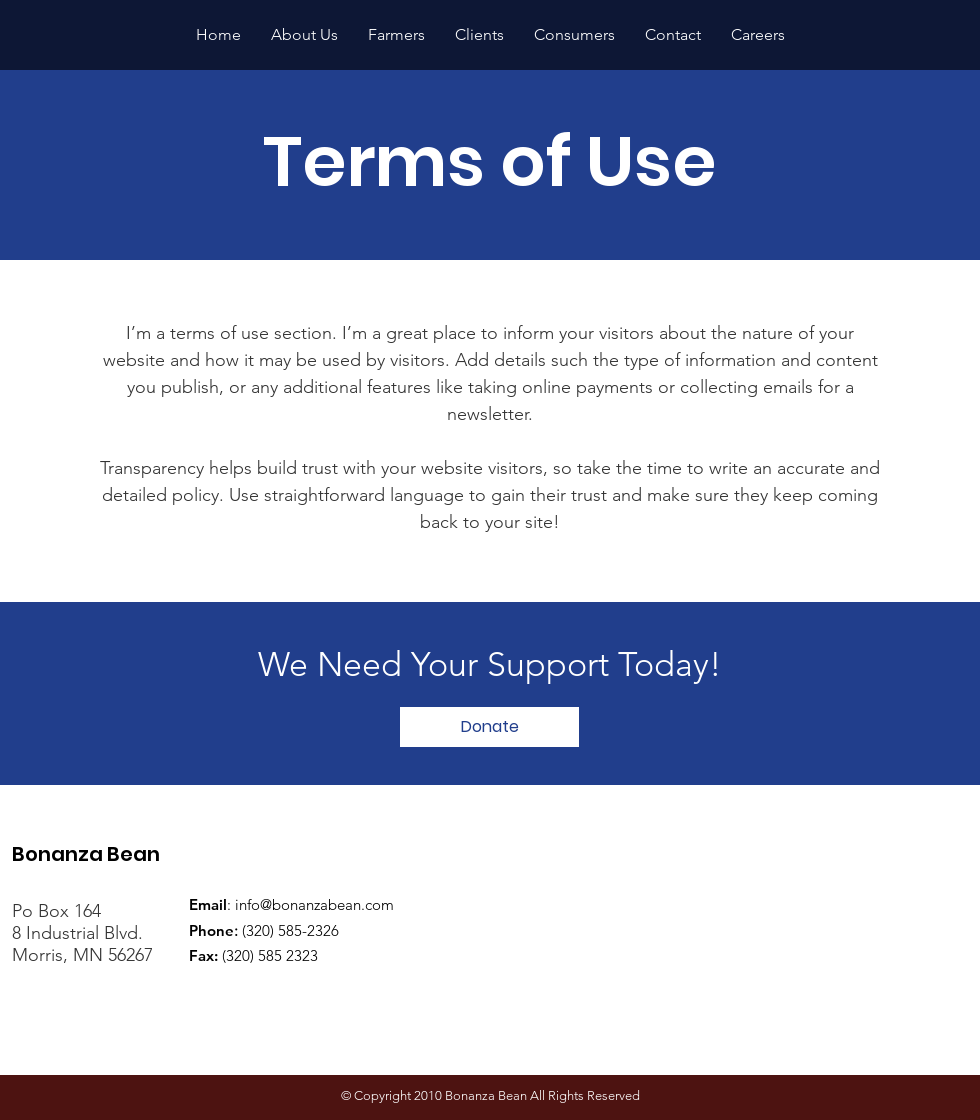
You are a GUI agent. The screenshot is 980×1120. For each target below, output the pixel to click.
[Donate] (489, 727)
